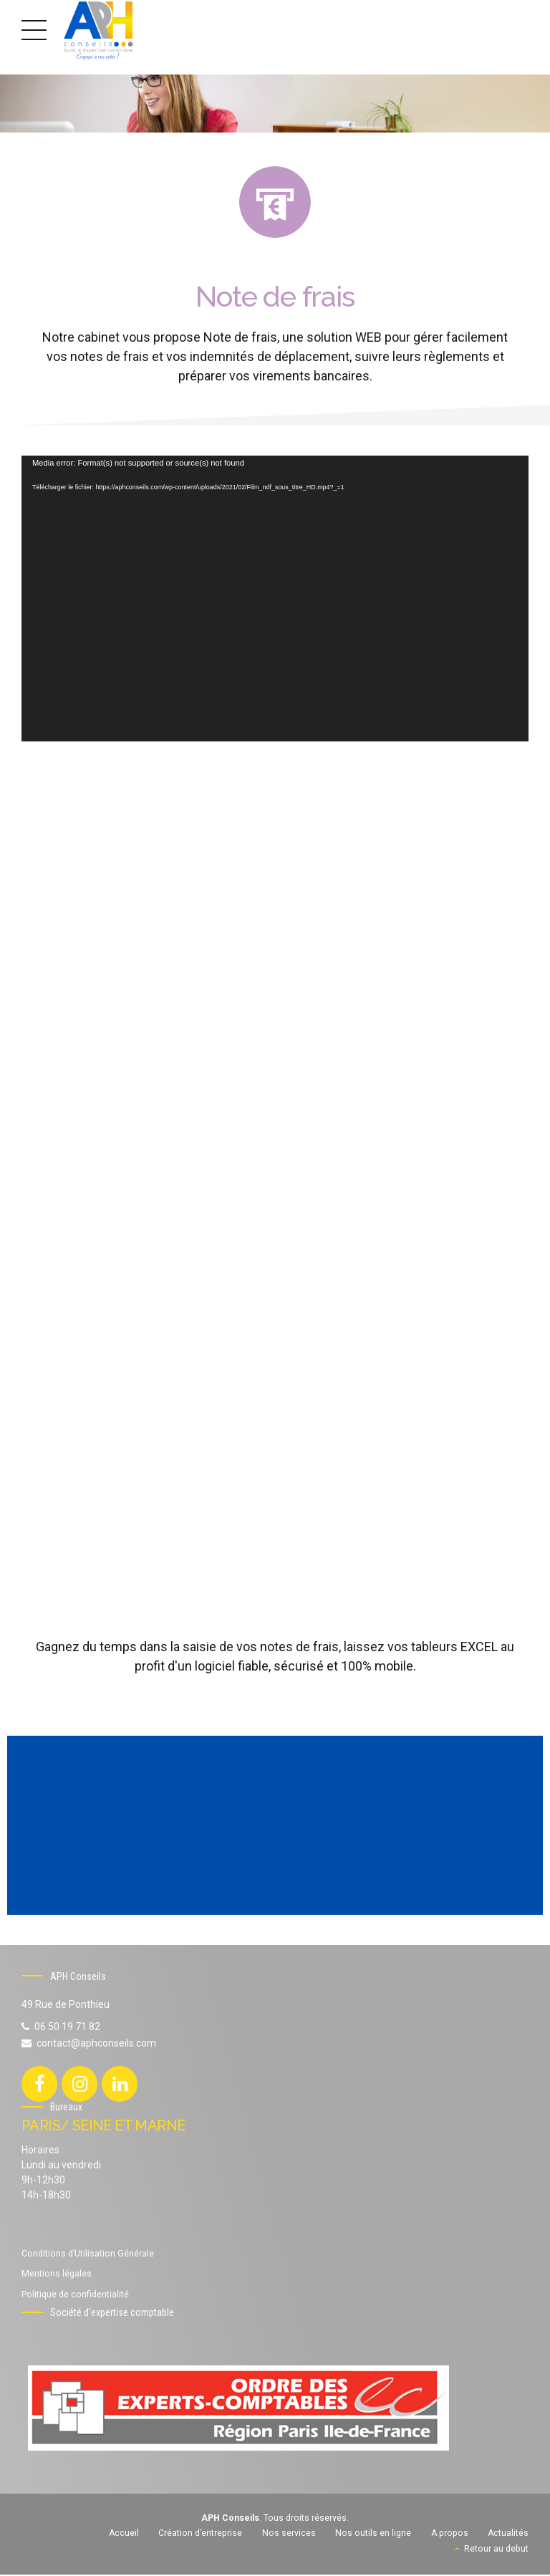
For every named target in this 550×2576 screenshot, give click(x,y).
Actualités (508, 2534)
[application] (275, 598)
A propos (449, 2534)
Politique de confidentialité (75, 2296)
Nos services (289, 2534)
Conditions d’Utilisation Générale (87, 2255)
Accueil (124, 2534)
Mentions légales (56, 2275)
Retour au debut (496, 2550)
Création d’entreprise (200, 2534)
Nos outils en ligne (373, 2534)
